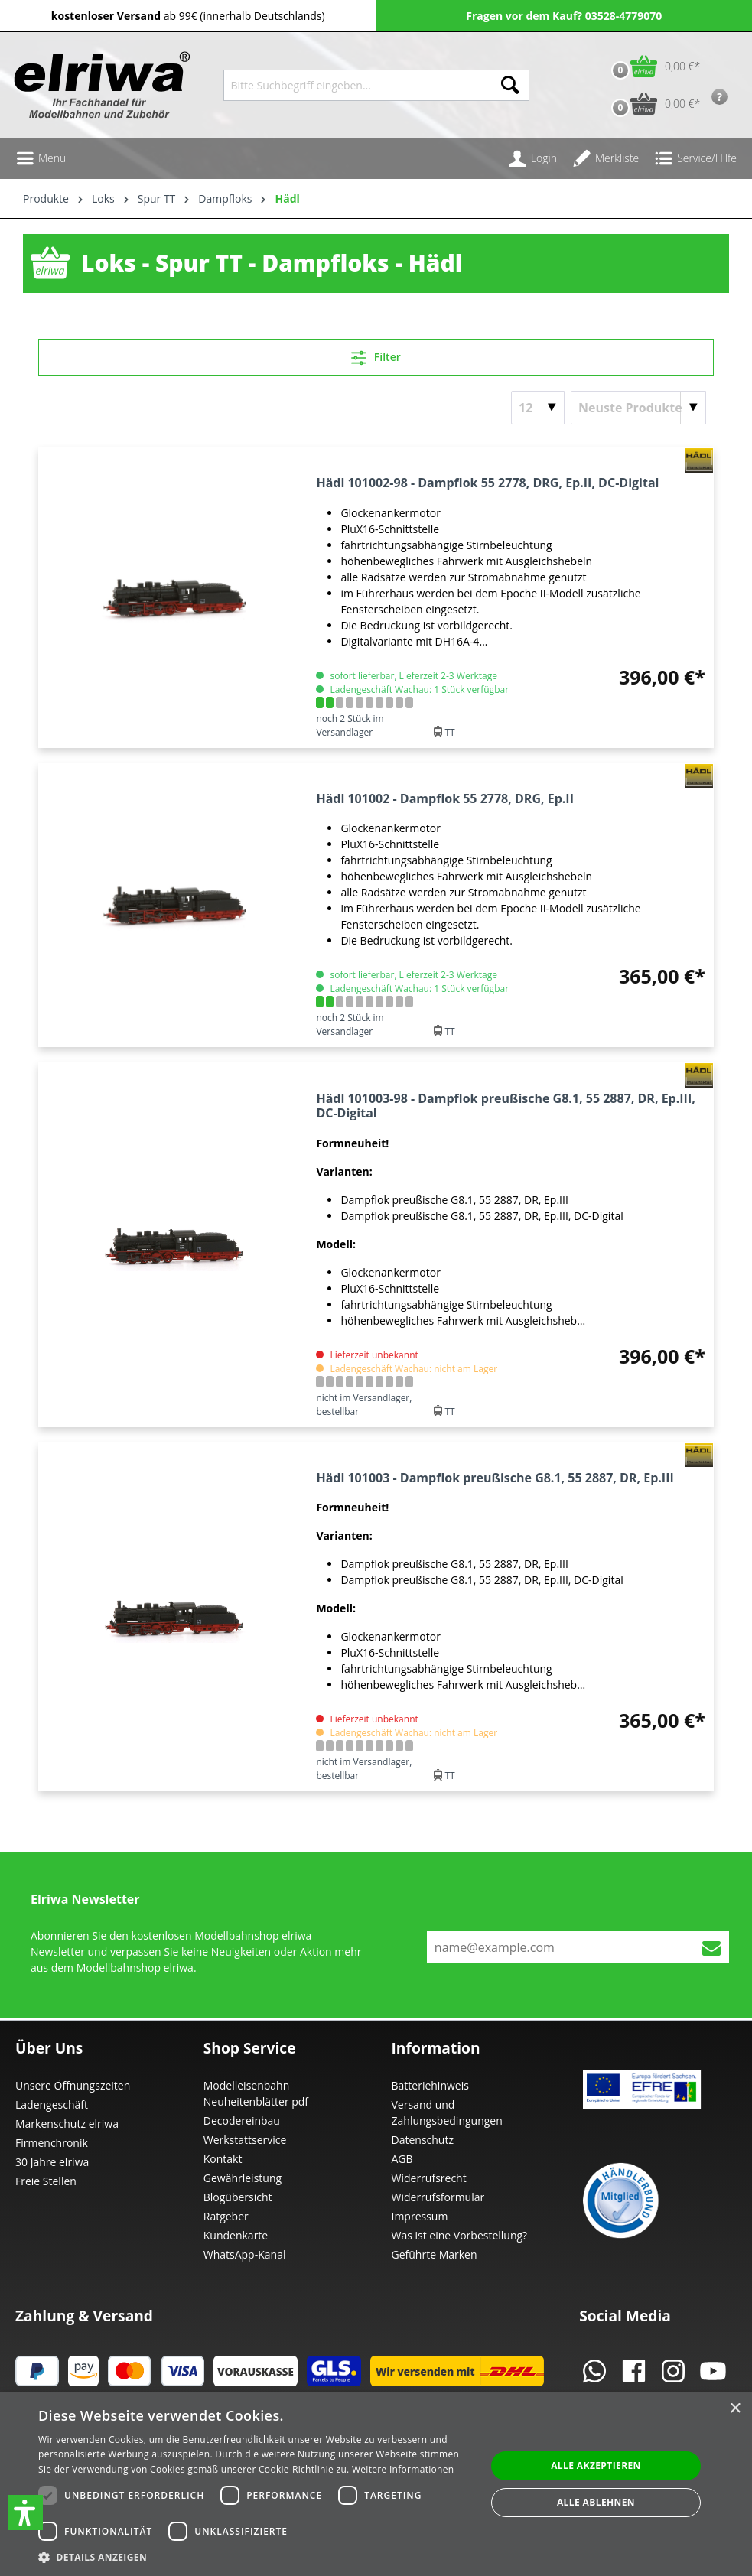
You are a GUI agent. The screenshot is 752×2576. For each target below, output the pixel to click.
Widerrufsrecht (429, 2178)
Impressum (420, 2216)
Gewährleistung (242, 2178)
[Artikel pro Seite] (538, 407)
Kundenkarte (235, 2235)
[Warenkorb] (652, 66)
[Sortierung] (638, 407)
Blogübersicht (237, 2197)
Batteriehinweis (430, 2085)
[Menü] (40, 158)
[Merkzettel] (605, 158)
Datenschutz (423, 2139)
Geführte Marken (434, 2254)
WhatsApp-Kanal (244, 2254)
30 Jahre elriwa (52, 2162)
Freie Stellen (46, 2181)
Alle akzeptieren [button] (596, 2465)
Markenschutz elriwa (67, 2123)
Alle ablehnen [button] (596, 2502)
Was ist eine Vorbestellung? (460, 2235)
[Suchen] (510, 85)
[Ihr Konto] (532, 158)
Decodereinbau (241, 2120)
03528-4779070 (623, 15)
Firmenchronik (51, 2142)
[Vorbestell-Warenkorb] (652, 104)
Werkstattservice (245, 2139)
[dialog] (376, 2484)
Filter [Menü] (376, 355)
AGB (402, 2159)
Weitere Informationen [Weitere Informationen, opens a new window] (403, 2469)
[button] (25, 2512)
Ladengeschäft (51, 2104)
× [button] (735, 2409)
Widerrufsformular (438, 2197)
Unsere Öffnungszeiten (72, 2085)
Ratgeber (226, 2216)
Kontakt (223, 2159)
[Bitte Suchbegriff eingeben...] (357, 85)
